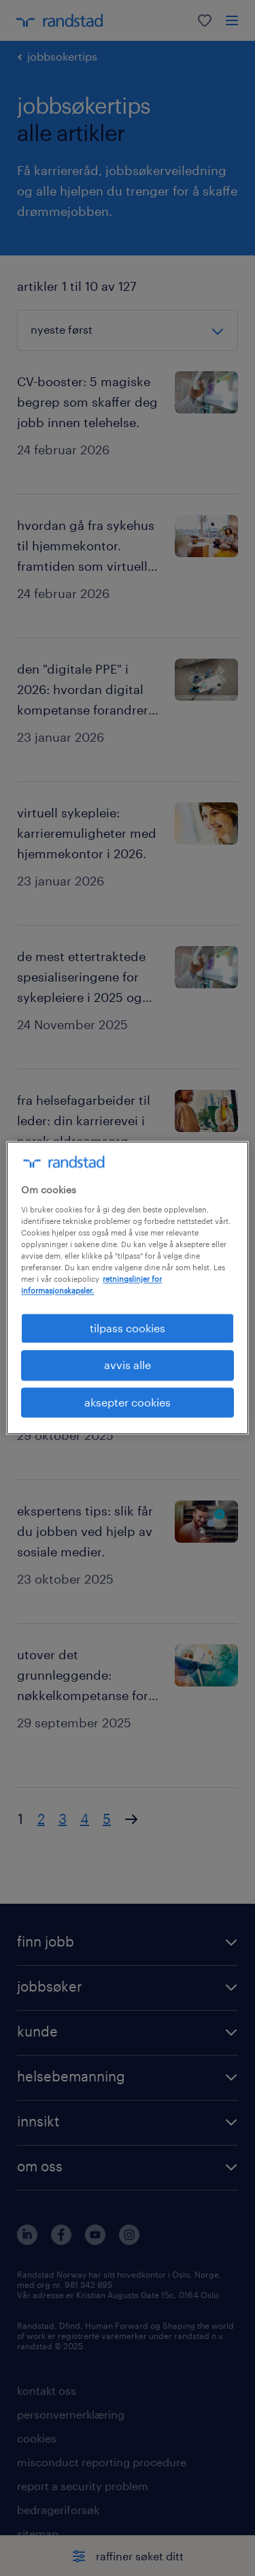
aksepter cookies (127, 1402)
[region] (127, 1287)
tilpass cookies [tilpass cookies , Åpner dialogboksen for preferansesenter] (127, 1327)
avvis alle (127, 1365)
